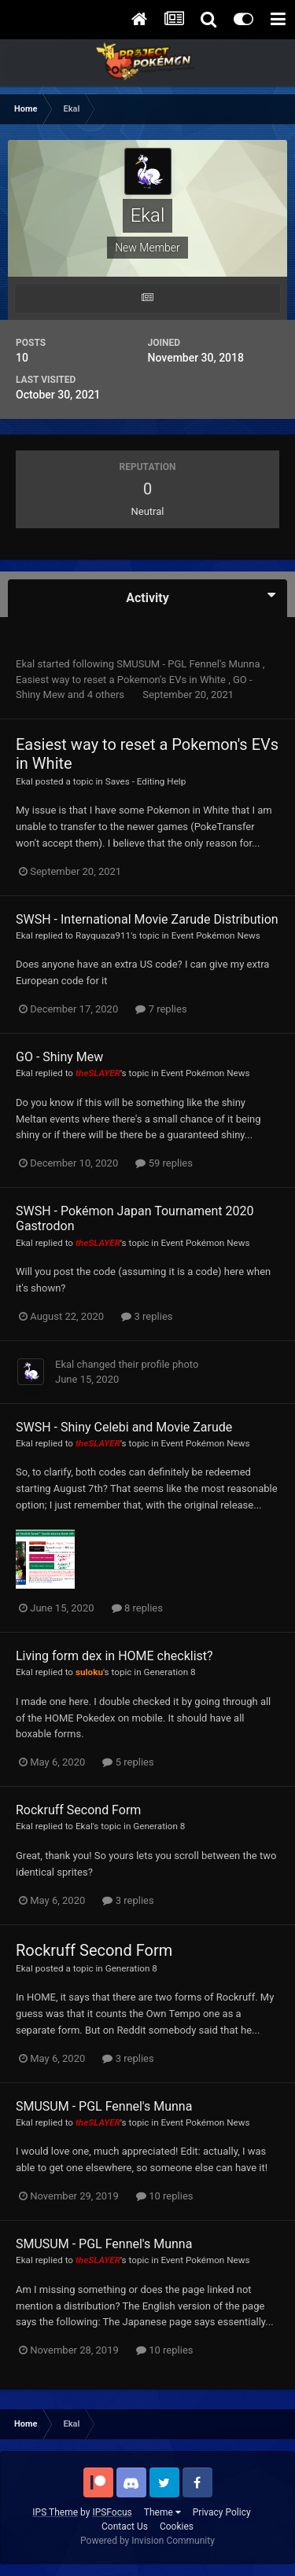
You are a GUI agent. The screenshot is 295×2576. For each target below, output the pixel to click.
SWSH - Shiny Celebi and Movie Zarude (124, 1427)
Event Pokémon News (215, 935)
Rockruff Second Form (78, 1809)
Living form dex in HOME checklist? (114, 1655)
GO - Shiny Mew (59, 1056)
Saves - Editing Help (145, 781)
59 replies (163, 1163)
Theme (162, 2512)
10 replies (164, 2196)
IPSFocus (111, 2512)
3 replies (146, 1316)
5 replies (127, 1762)
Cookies (177, 2526)
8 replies (137, 1608)
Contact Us (124, 2526)
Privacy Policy (222, 2512)
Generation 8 (170, 1672)
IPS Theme (55, 2512)
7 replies (160, 1009)
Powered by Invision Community (147, 2540)
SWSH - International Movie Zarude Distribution (147, 919)
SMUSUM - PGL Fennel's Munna (189, 664)
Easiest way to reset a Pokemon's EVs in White (122, 679)
